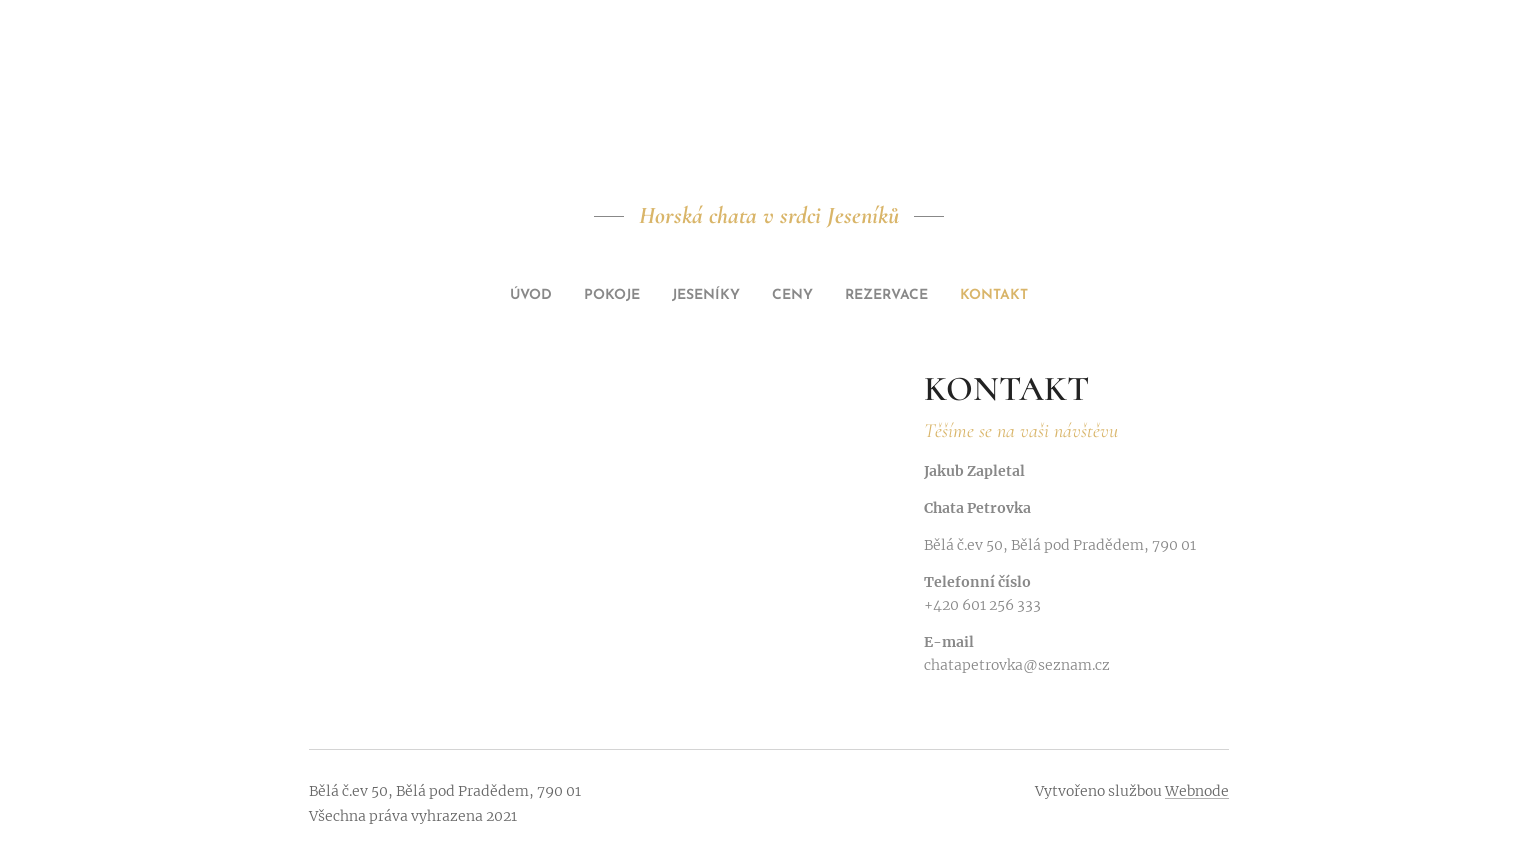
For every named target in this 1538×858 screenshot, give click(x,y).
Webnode (1197, 791)
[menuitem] (697, 296)
